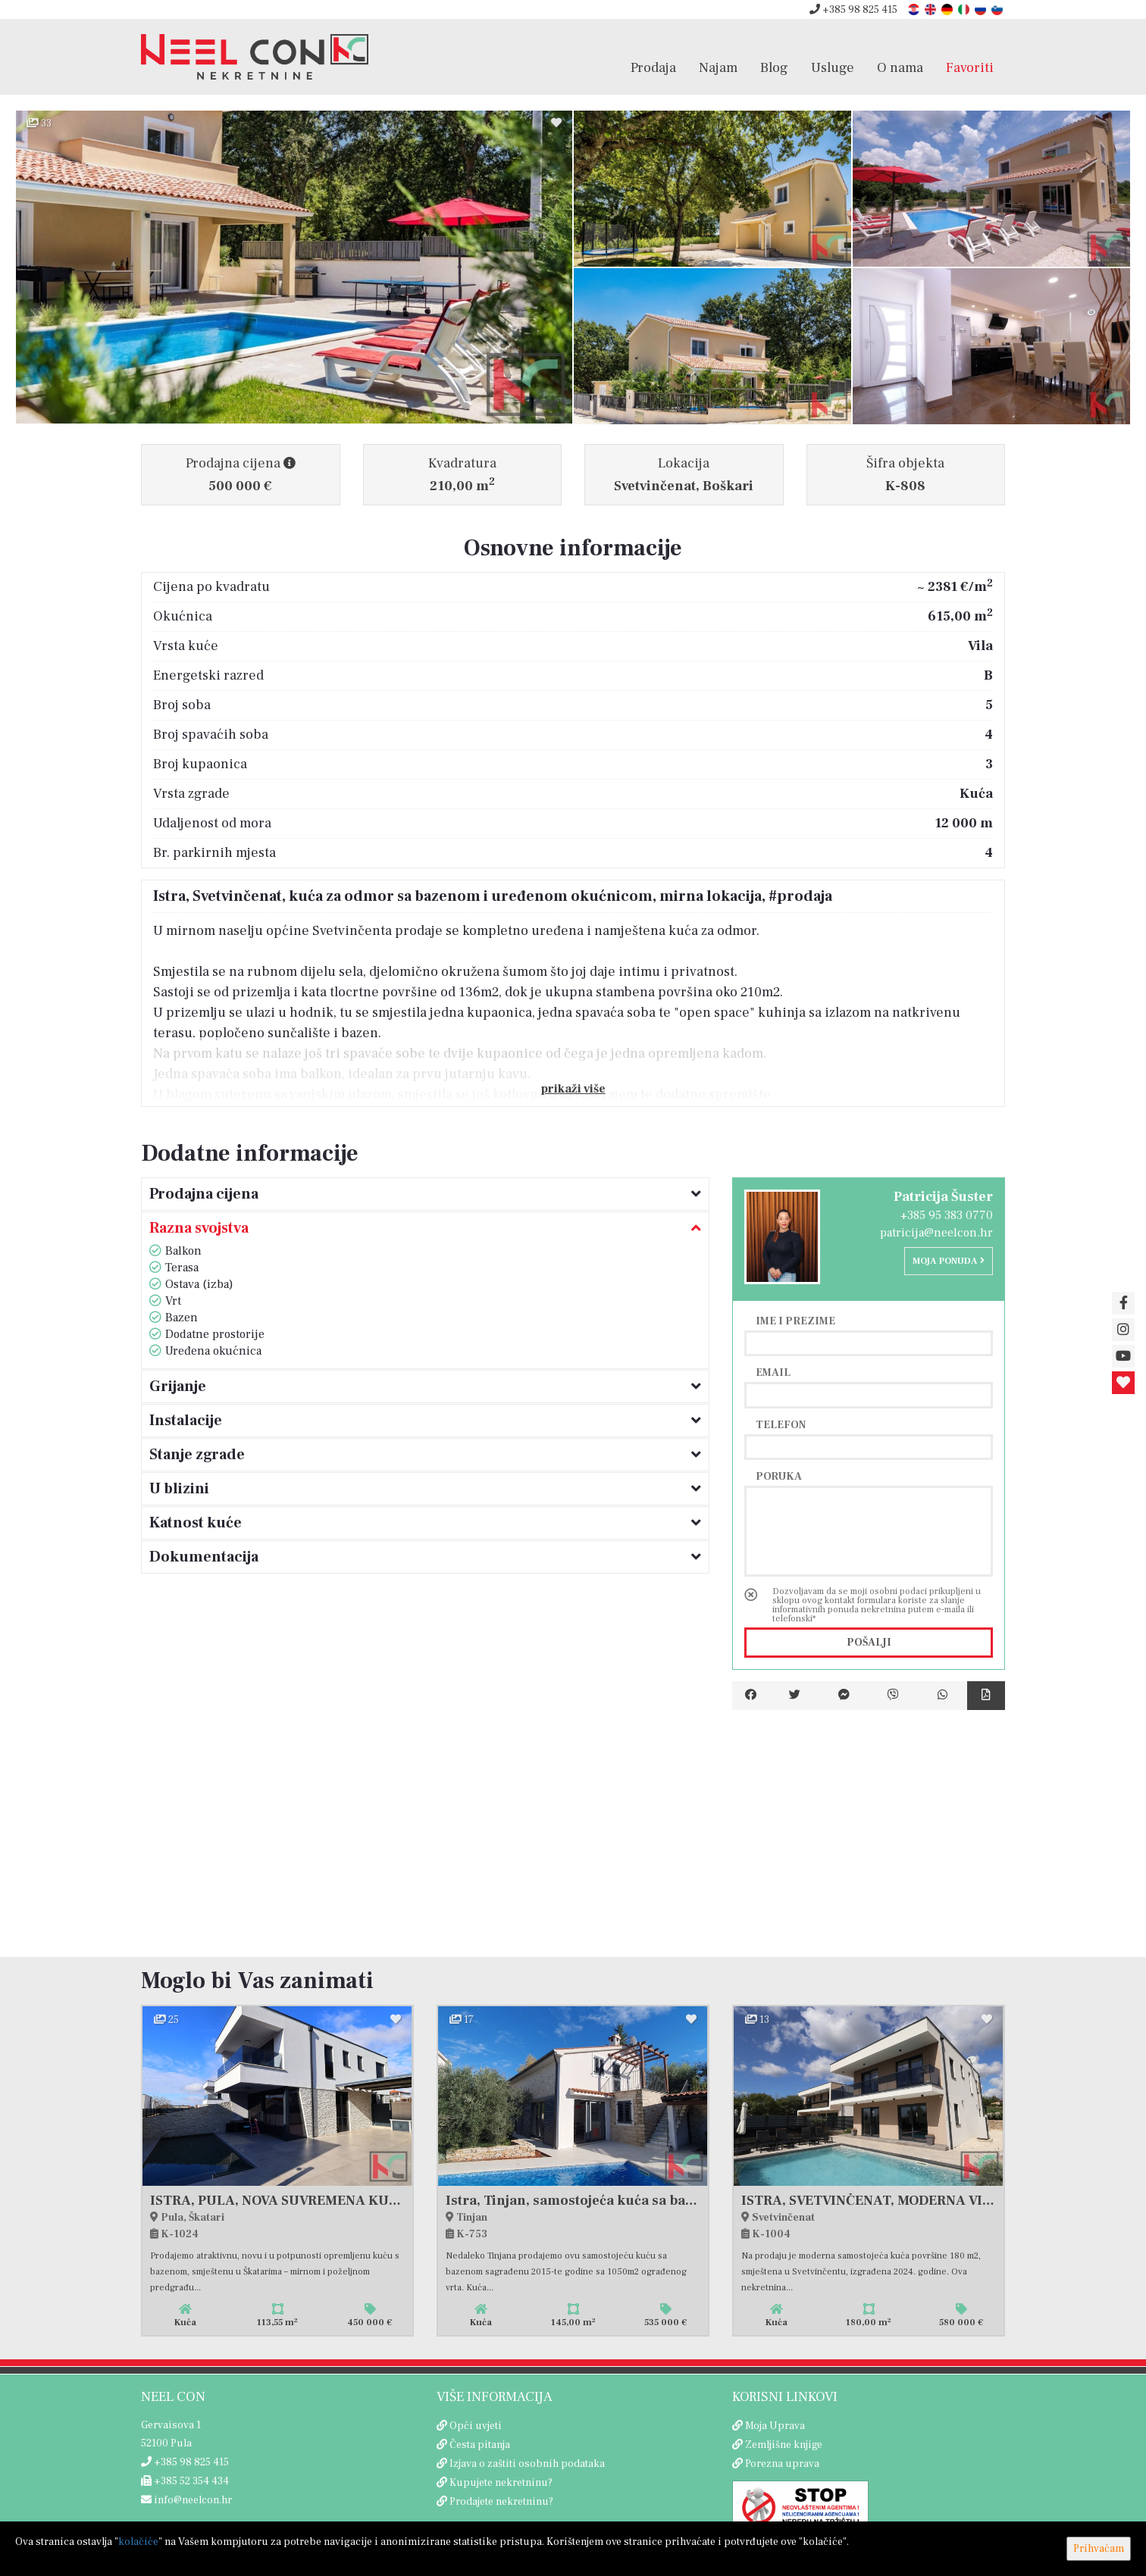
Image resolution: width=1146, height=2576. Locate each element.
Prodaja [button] (653, 67)
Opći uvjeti (475, 2426)
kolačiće (138, 2542)
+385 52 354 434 (185, 2481)
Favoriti (970, 67)
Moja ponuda (949, 1261)
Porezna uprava (782, 2464)
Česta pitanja (479, 2445)
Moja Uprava (775, 2426)
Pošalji (869, 1642)
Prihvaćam (1098, 2549)
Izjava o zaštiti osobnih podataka (527, 2464)
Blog (774, 67)
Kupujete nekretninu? (501, 2483)
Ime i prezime (795, 1321)
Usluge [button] (832, 67)
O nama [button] (900, 67)
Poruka (779, 1476)
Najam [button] (718, 67)
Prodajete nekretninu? (501, 2502)
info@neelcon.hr (186, 2500)
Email (773, 1372)
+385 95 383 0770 (946, 1215)
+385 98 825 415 (853, 10)
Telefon (781, 1424)
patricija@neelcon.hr (936, 1232)
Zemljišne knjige (783, 2445)
